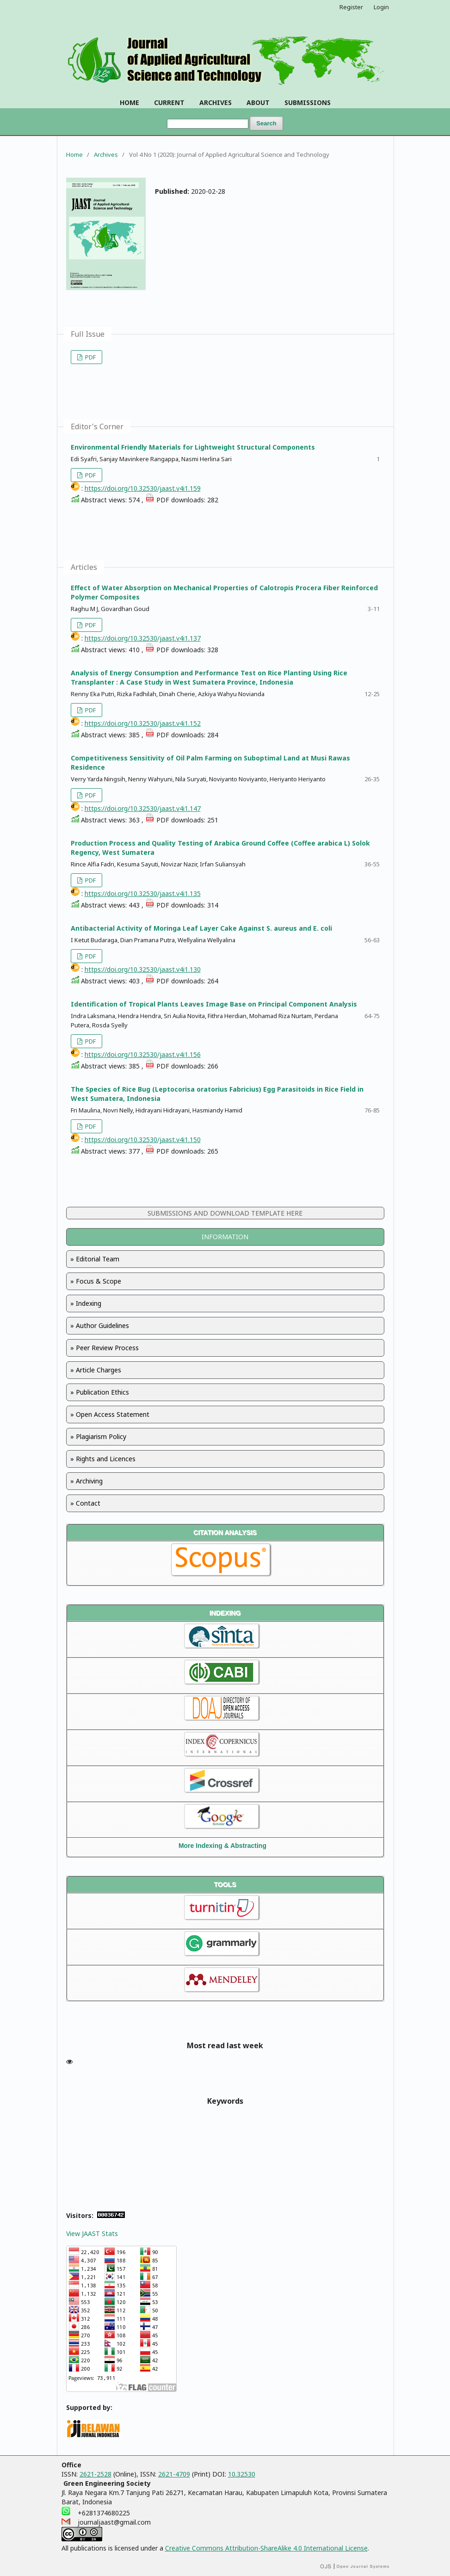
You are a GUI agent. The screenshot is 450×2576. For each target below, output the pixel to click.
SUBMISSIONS (307, 102)
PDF (90, 357)
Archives (106, 154)
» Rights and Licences (103, 1458)
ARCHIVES (215, 102)
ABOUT (258, 102)
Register (351, 7)
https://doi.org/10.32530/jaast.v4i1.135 (143, 893)
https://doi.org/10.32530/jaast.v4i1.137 (143, 638)
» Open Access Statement (109, 1414)
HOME (129, 102)
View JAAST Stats (92, 2233)
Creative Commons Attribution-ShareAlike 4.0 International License (266, 2548)
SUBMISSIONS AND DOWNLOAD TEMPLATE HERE (225, 1213)
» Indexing (85, 1303)
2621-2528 (95, 2474)
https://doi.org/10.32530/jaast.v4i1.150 (143, 1139)
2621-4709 (174, 2474)
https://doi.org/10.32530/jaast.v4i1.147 (143, 808)
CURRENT (169, 102)
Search (266, 123)
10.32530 (241, 2474)
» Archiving (86, 1480)
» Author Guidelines (99, 1325)
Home (74, 154)
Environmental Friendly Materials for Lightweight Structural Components (193, 447)
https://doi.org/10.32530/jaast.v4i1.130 (143, 969)
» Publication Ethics (99, 1392)
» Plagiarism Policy (98, 1436)
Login (381, 7)
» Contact (85, 1503)
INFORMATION (225, 1236)
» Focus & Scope (95, 1281)
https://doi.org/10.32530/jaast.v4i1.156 (143, 1054)
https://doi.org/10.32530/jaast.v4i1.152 (143, 723)
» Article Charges (95, 1369)
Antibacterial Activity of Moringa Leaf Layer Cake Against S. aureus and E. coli (201, 928)
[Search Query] (207, 124)
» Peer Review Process (104, 1347)
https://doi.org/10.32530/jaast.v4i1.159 (143, 488)
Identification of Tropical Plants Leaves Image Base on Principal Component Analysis (214, 1004)
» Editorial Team (94, 1258)
